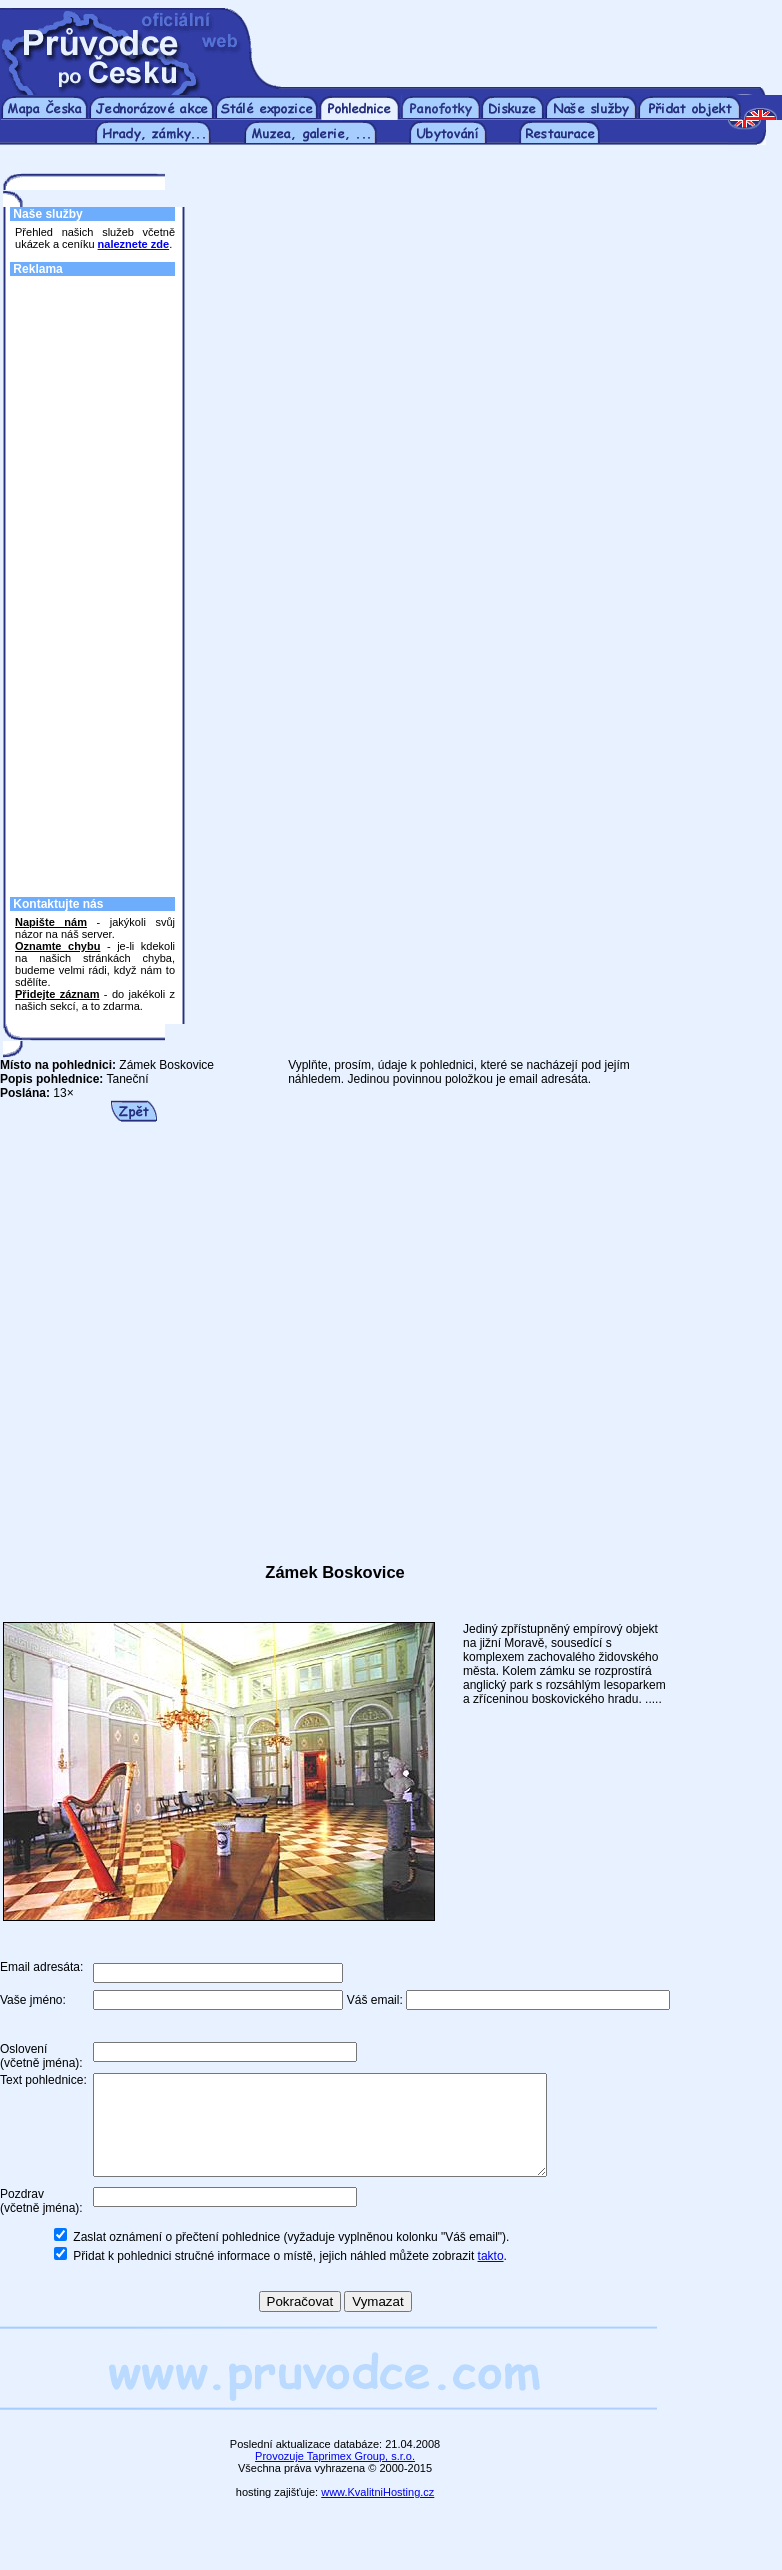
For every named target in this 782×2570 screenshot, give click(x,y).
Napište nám (51, 922)
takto (491, 2277)
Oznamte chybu (57, 946)
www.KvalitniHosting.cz (377, 2513)
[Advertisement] (95, 581)
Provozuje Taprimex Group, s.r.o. (335, 2477)
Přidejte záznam (57, 994)
